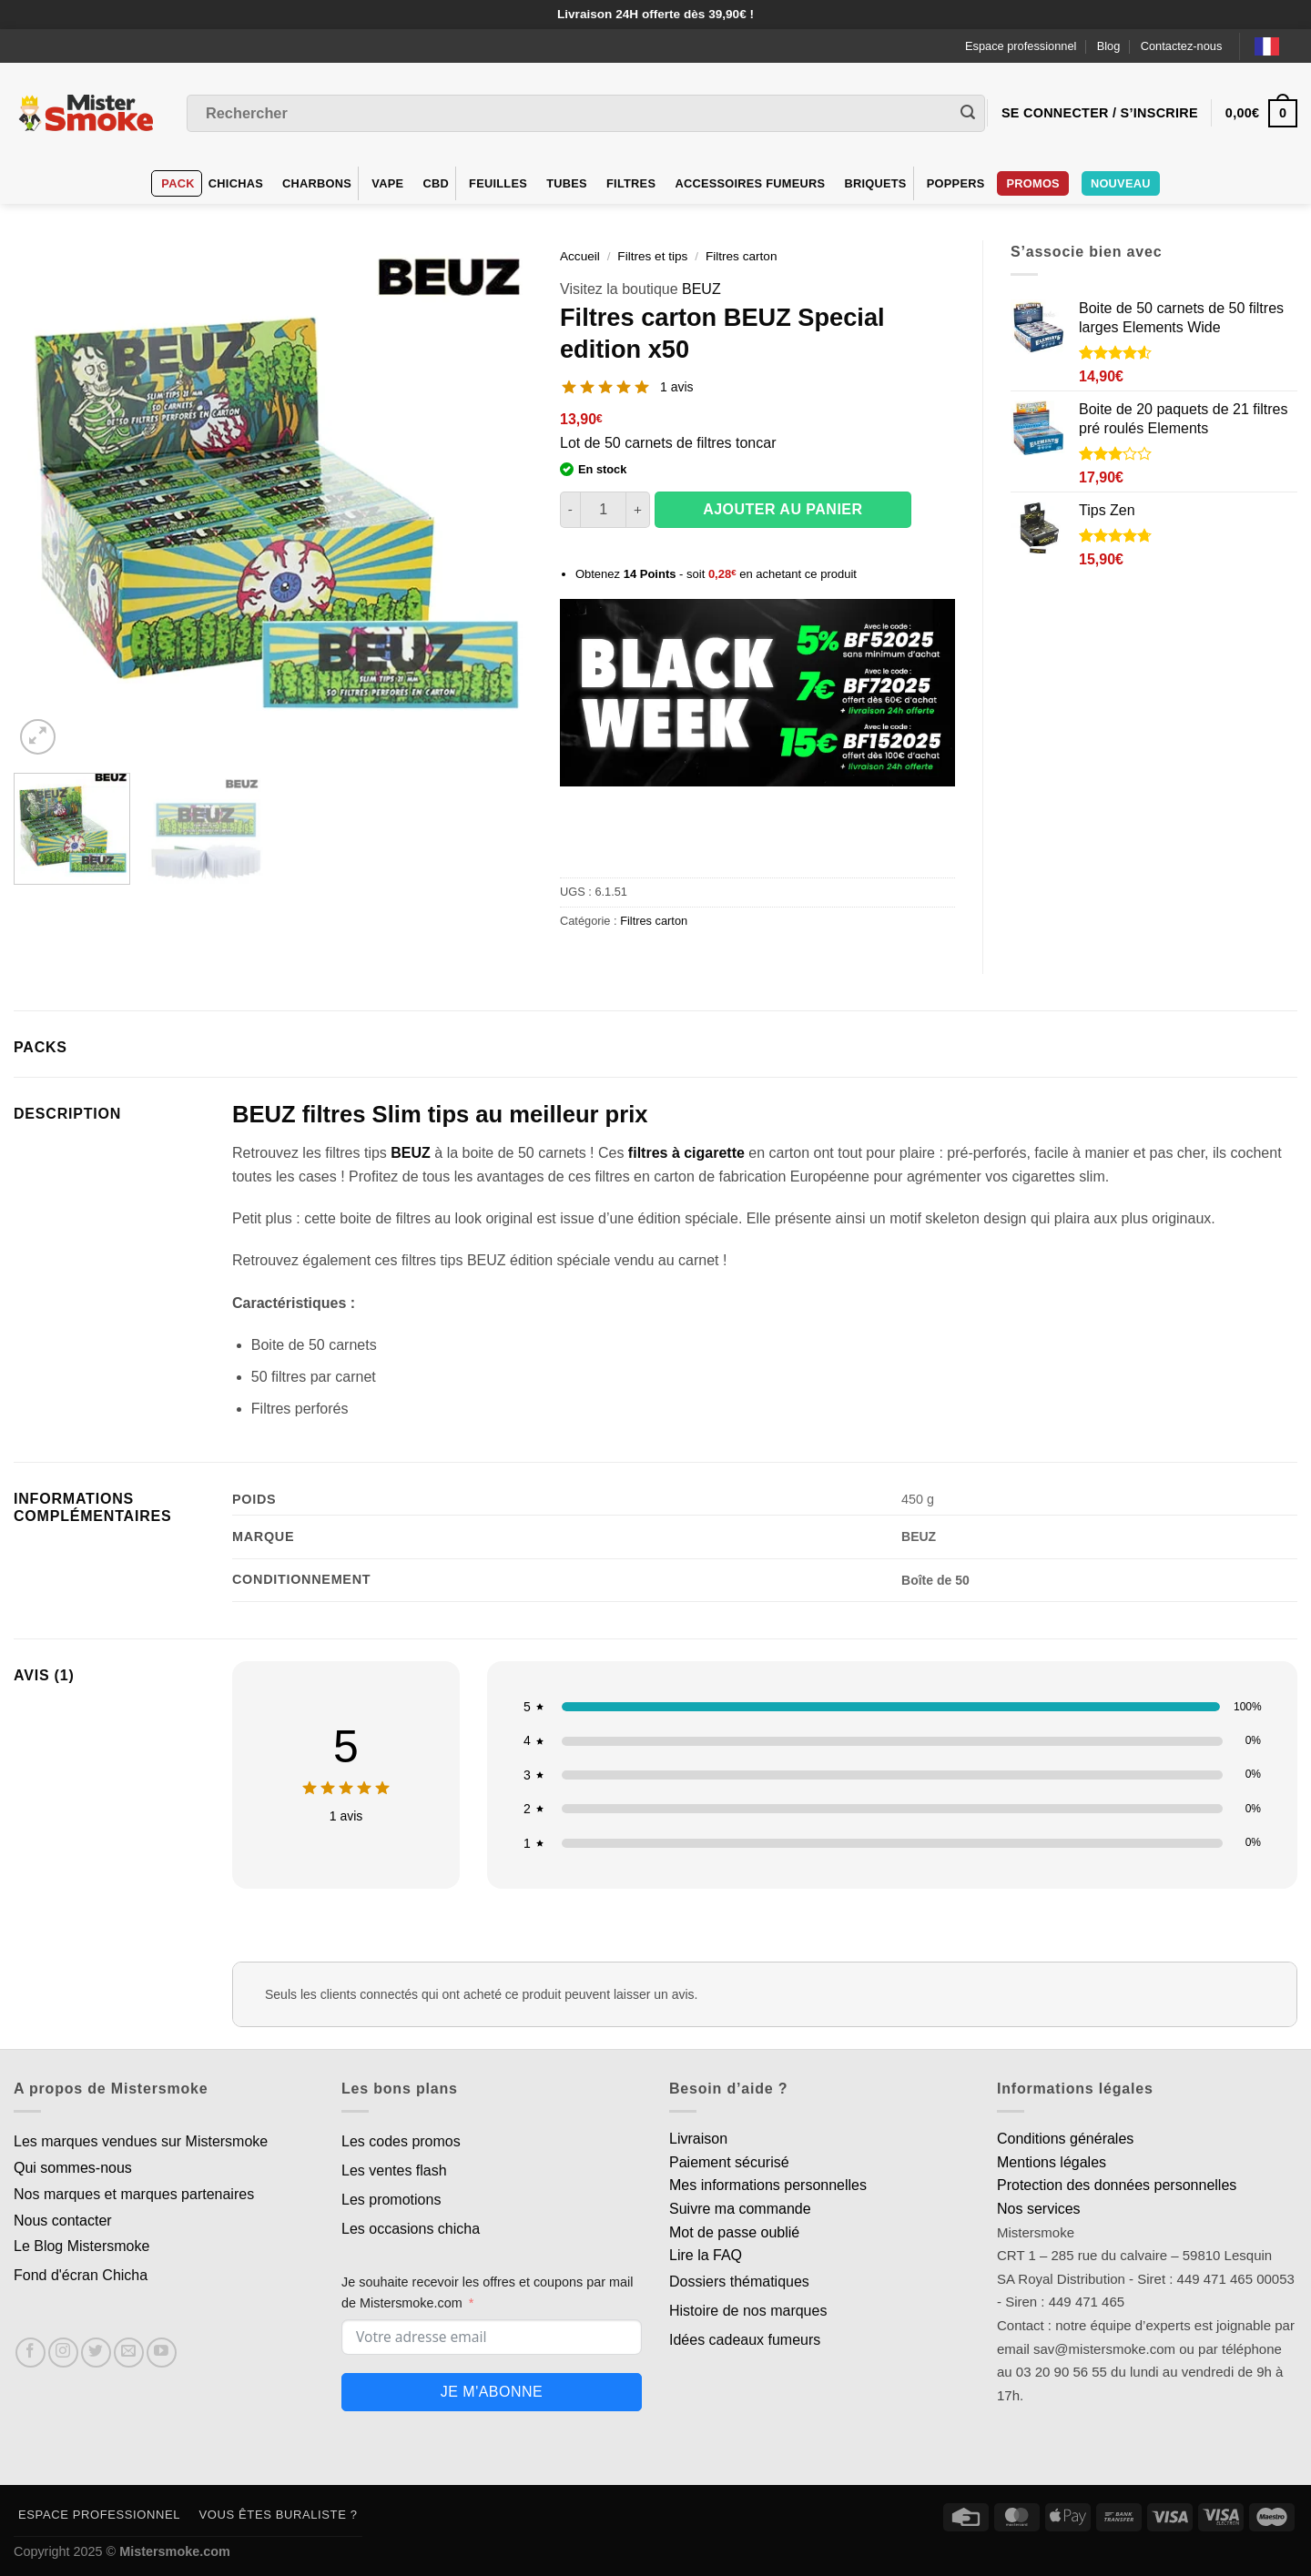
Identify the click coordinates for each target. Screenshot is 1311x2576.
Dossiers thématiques (739, 2281)
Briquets (875, 183)
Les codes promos (401, 2141)
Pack (177, 183)
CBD (435, 183)
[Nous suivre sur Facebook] (30, 2353)
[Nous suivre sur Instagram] (63, 2353)
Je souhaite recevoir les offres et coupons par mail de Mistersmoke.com (487, 2292)
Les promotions (391, 2199)
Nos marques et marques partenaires (134, 2194)
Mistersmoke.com (174, 2551)
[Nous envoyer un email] (129, 2353)
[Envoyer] (967, 113)
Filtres (631, 183)
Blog (1109, 46)
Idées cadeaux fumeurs (744, 2340)
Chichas (235, 183)
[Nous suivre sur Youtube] (162, 2353)
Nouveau (1121, 183)
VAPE (387, 183)
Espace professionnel (1020, 46)
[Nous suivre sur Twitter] (96, 2353)
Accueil (580, 256)
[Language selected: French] (1276, 46)
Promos (1032, 183)
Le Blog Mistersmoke (81, 2246)
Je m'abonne (492, 2391)
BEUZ (701, 289)
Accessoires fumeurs (750, 183)
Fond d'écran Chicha (80, 2275)
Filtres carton (741, 256)
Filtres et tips (652, 256)
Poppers (956, 183)
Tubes (566, 183)
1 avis (677, 387)
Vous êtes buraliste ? (278, 2514)
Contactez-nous (1182, 46)
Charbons (316, 183)
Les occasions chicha (410, 2228)
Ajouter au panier (782, 509)
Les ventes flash (394, 2170)
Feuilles (498, 183)
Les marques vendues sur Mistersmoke (141, 2141)
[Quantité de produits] (603, 510)
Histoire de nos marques (748, 2310)
